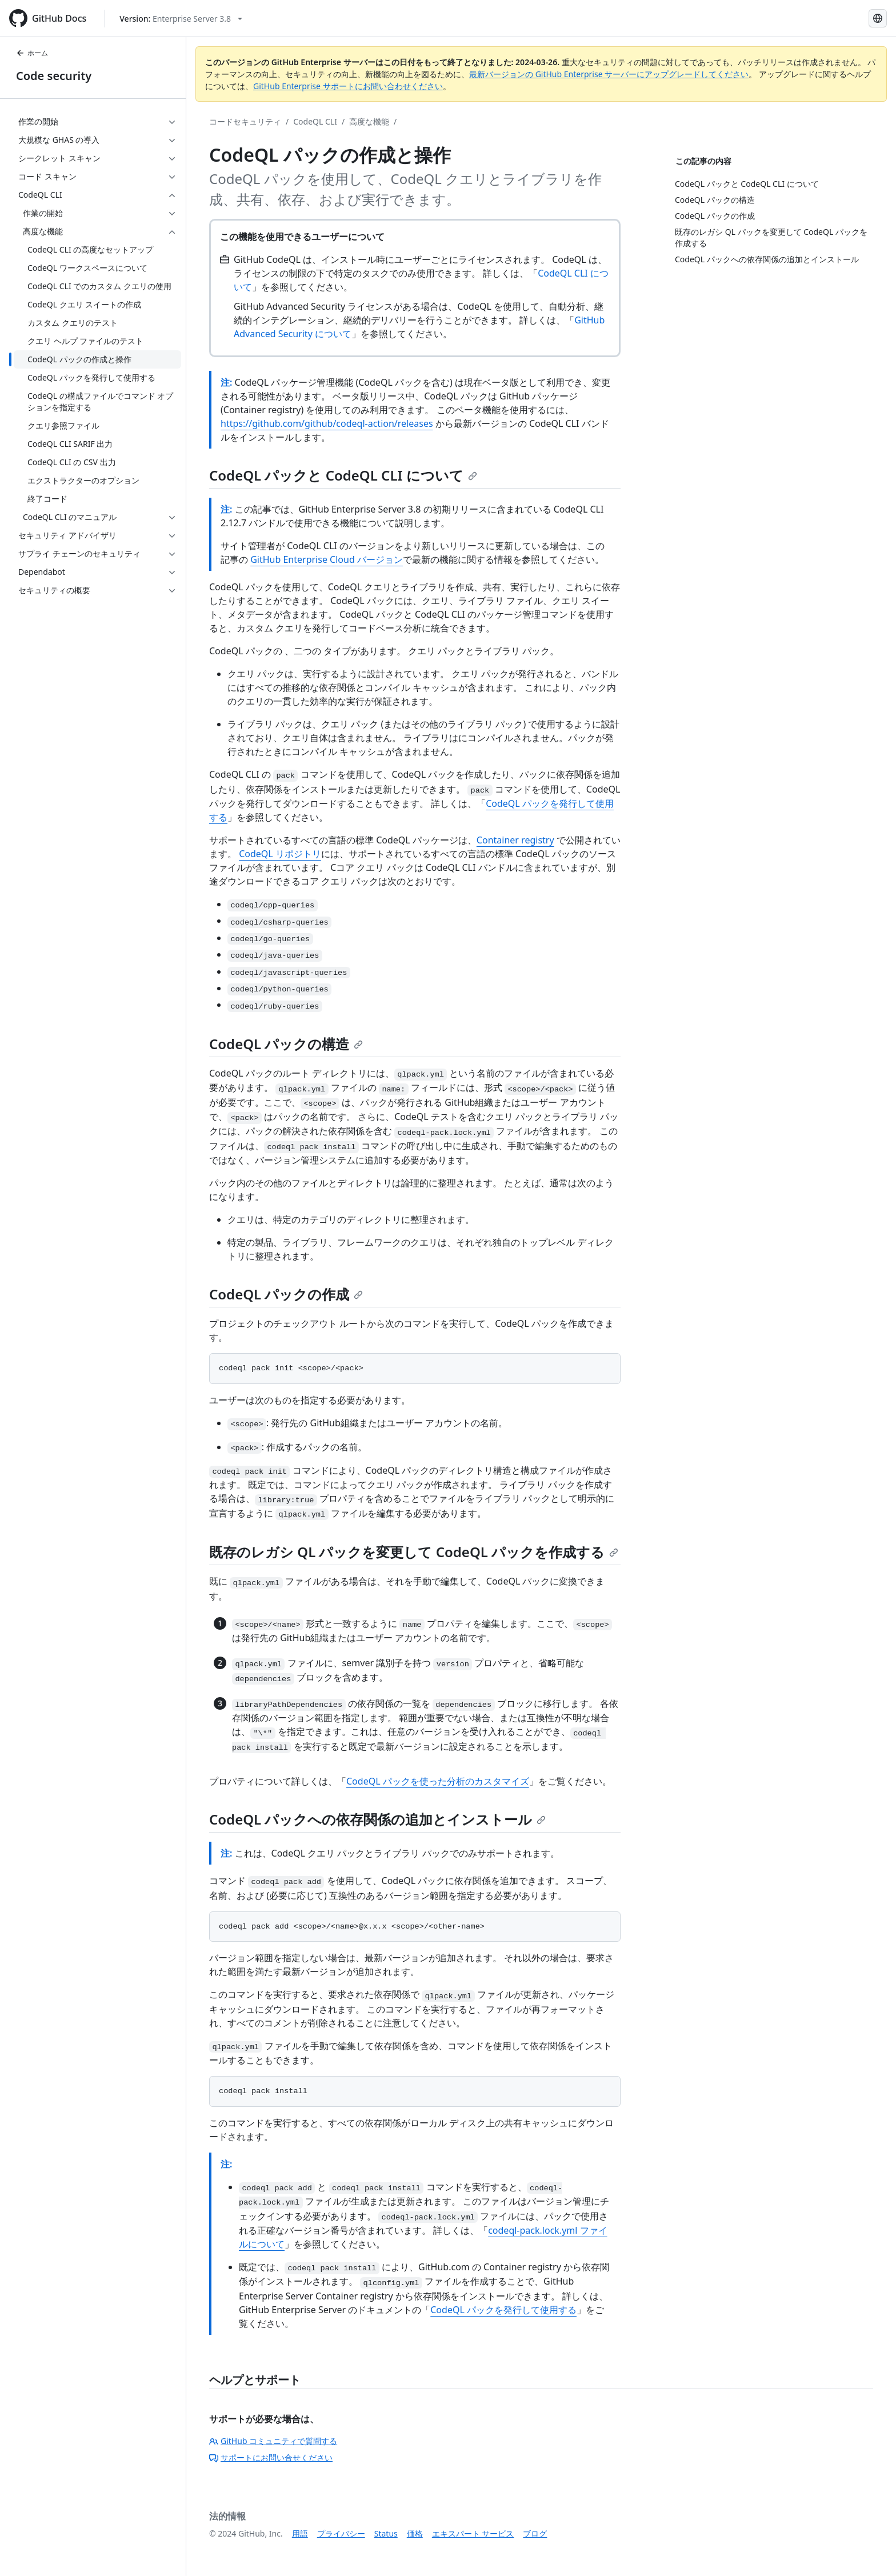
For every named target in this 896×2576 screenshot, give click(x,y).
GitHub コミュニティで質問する (273, 2440)
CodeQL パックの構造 (286, 1043)
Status (386, 2533)
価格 (415, 2533)
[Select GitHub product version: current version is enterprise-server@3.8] (180, 18)
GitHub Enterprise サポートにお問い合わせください (348, 86)
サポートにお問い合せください (271, 2457)
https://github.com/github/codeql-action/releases (327, 423)
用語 (300, 2533)
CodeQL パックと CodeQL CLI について (343, 475)
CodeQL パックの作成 (286, 1294)
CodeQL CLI (315, 121)
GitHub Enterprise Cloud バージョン (326, 559)
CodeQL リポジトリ (280, 853)
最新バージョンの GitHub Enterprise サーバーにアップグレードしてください (609, 74)
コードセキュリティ (245, 121)
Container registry (515, 840)
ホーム (32, 53)
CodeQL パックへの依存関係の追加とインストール (377, 1819)
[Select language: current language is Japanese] (878, 18)
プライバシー (341, 2533)
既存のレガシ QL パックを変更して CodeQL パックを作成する (413, 1551)
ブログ (535, 2533)
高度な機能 (369, 121)
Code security (53, 75)
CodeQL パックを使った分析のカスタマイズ (437, 1781)
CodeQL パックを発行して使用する (503, 2309)
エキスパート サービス (473, 2533)
